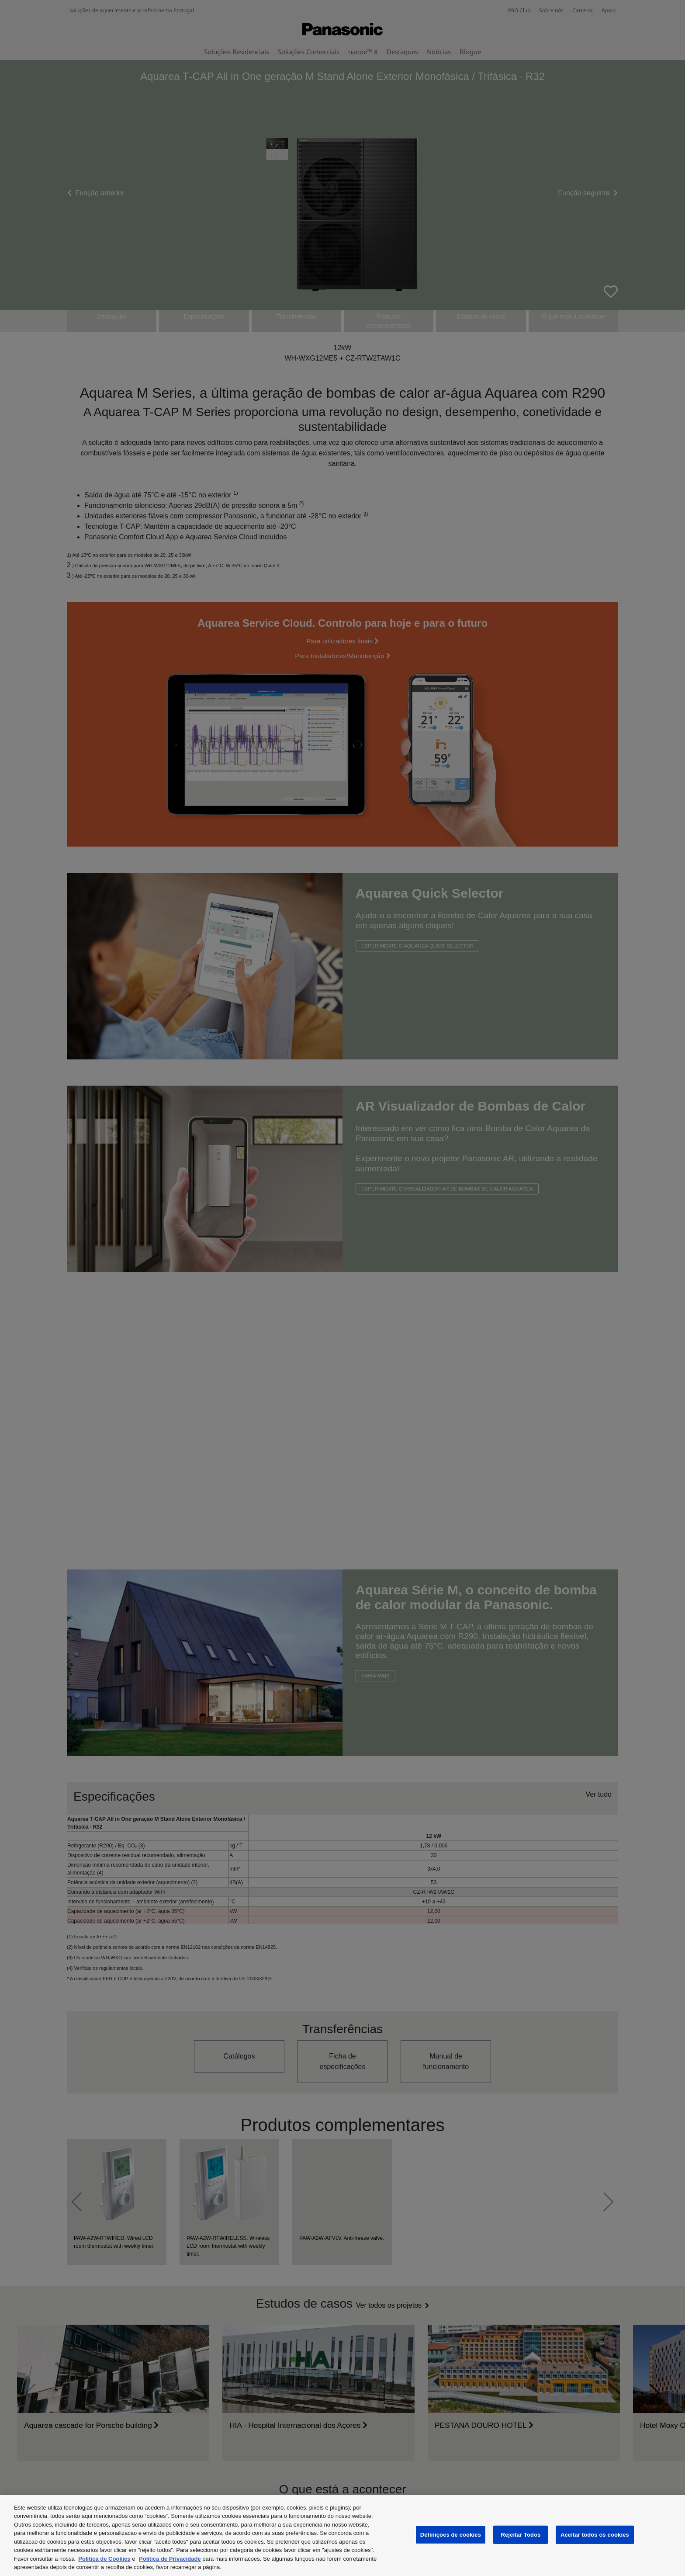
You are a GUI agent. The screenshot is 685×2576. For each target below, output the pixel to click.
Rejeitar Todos (520, 2534)
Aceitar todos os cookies (594, 2534)
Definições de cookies (450, 2534)
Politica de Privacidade (170, 2558)
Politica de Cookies (104, 2558)
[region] (342, 2535)
